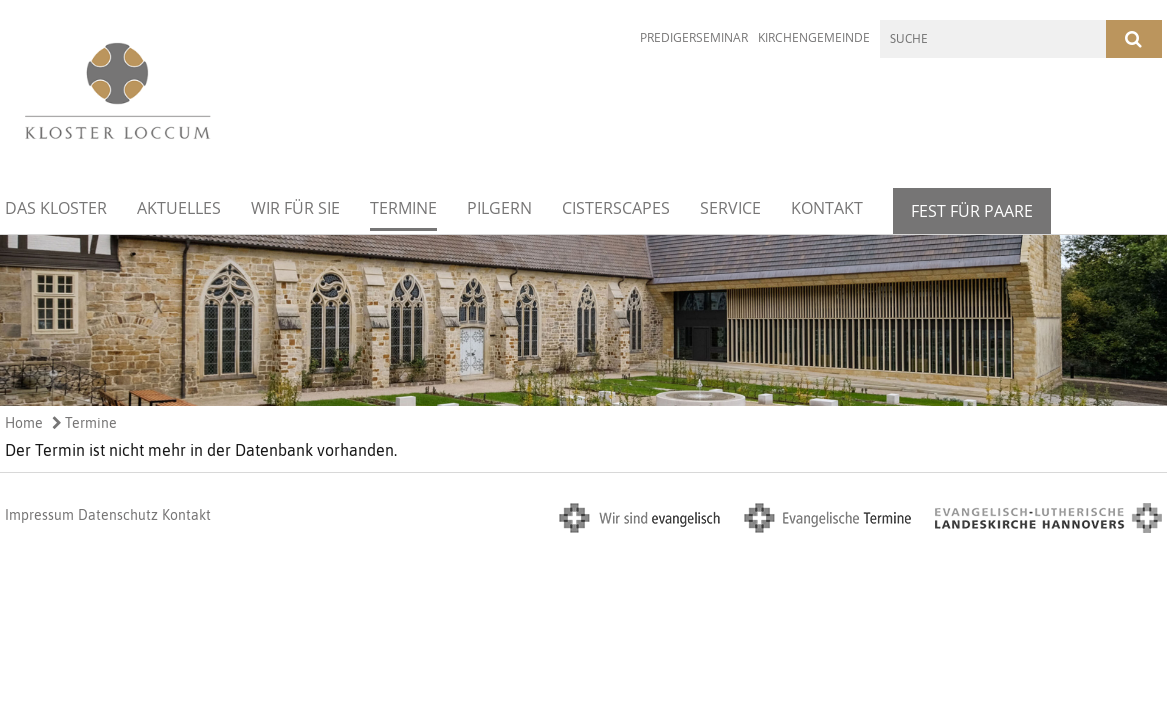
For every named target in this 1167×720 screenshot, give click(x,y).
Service (730, 208)
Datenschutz (118, 515)
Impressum (39, 515)
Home (24, 423)
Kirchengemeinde (814, 37)
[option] (583, 320)
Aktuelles (179, 208)
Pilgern (499, 208)
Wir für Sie (295, 208)
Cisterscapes (616, 208)
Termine (403, 208)
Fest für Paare (972, 211)
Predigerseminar (694, 37)
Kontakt (827, 208)
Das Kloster (56, 208)
